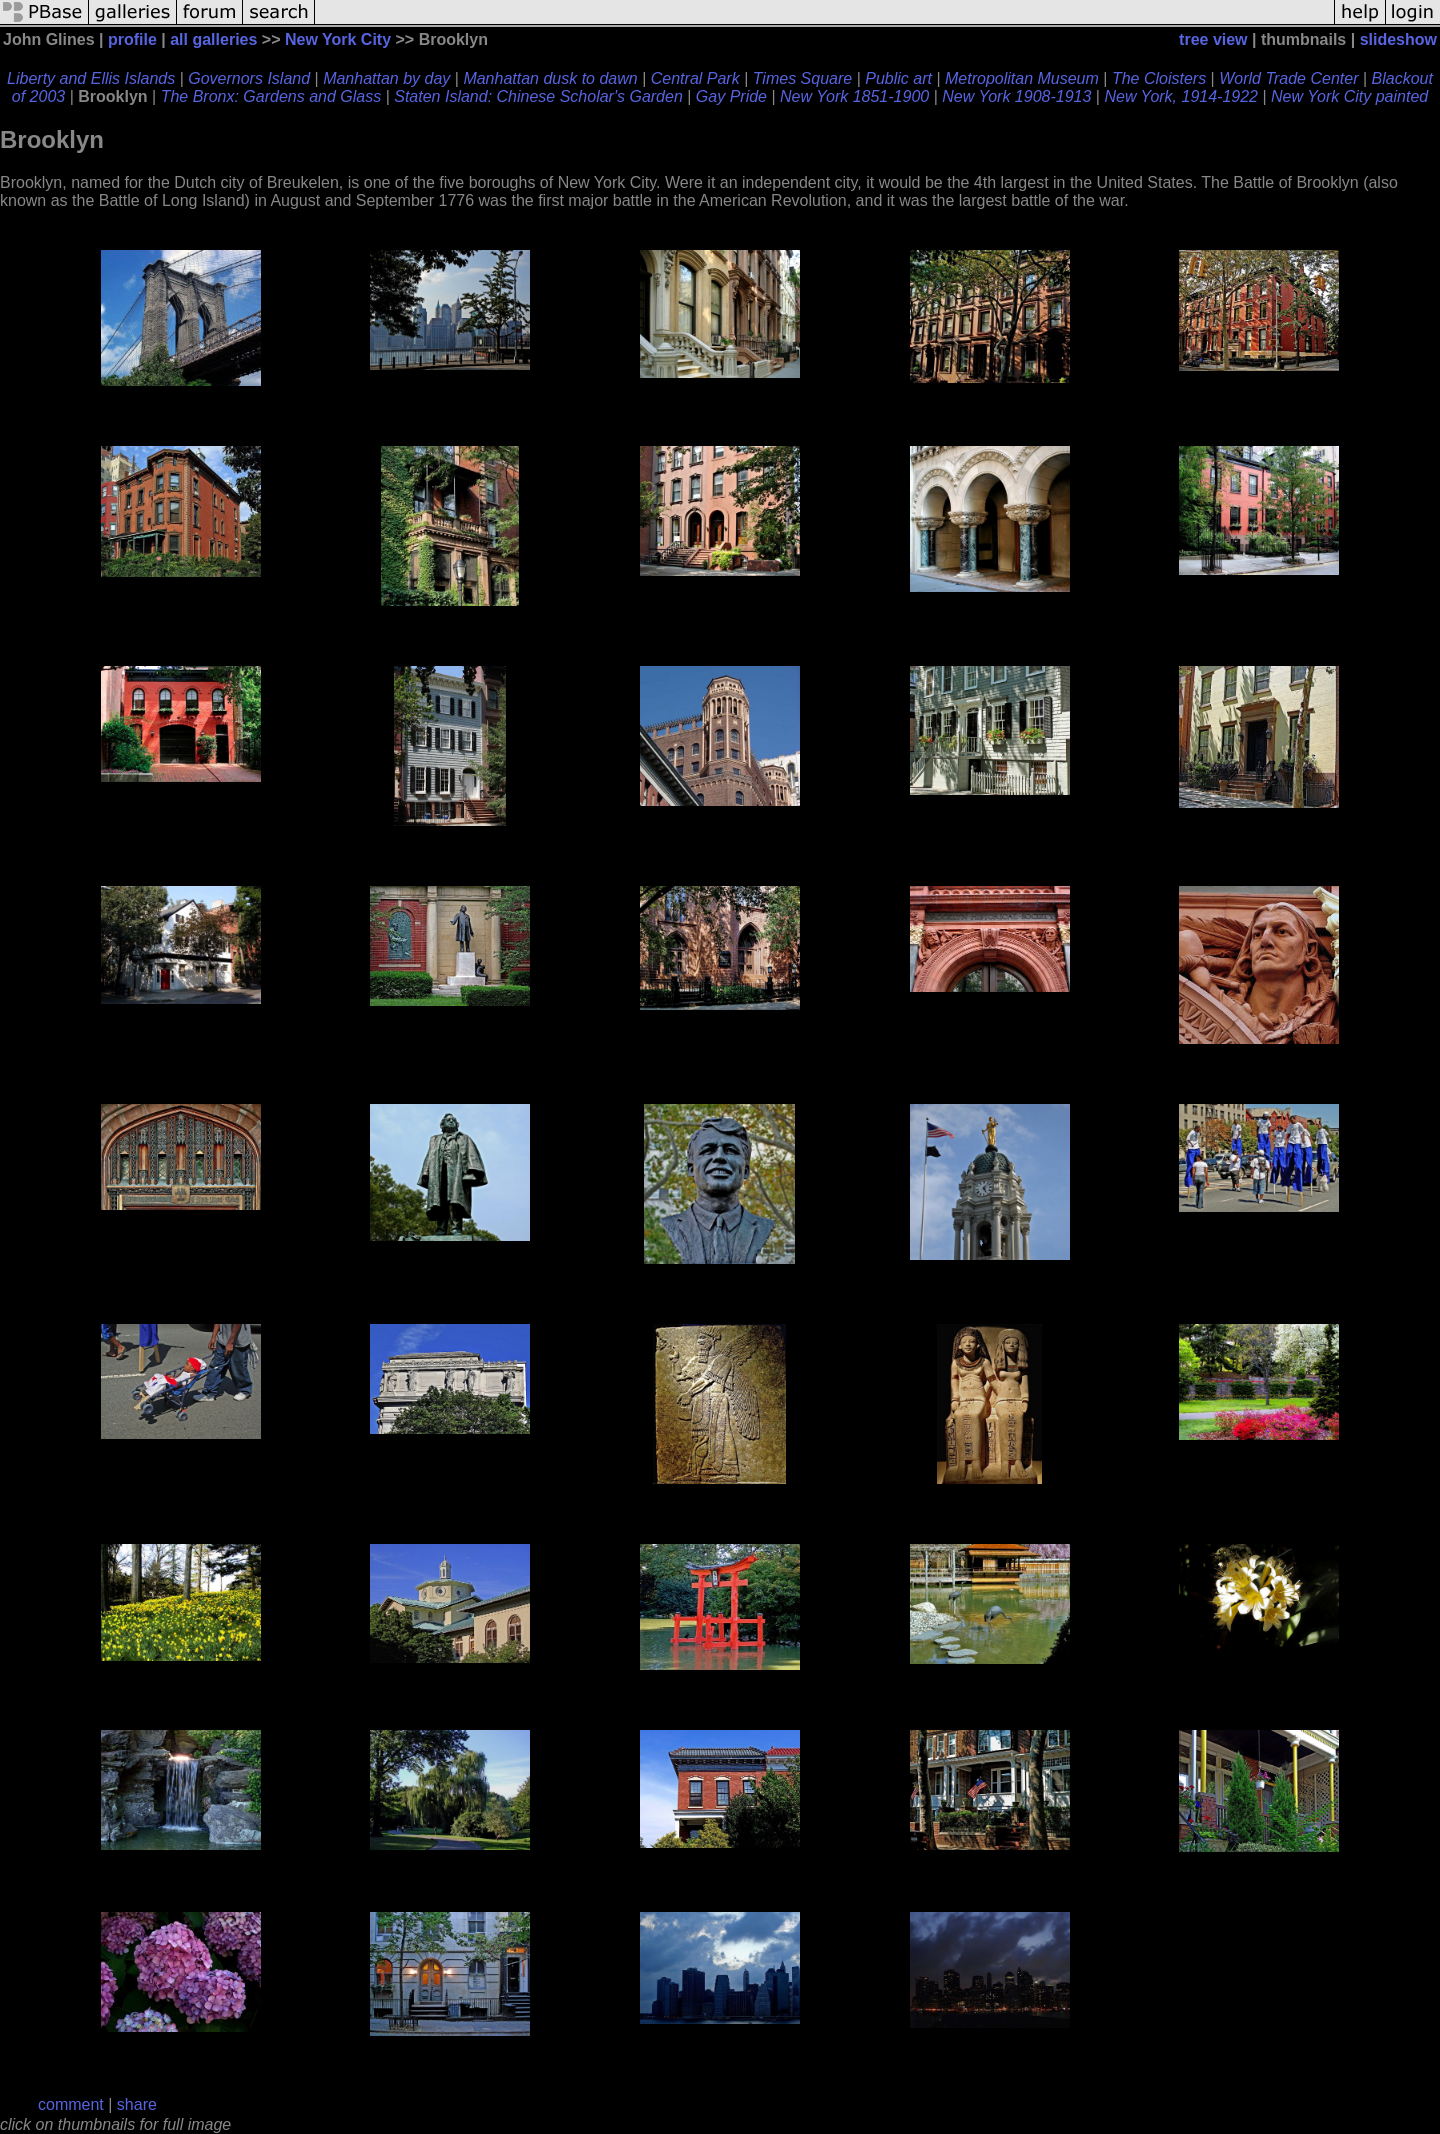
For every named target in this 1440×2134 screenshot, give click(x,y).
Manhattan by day (386, 78)
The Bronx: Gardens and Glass (271, 96)
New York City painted (1349, 96)
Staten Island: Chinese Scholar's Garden (538, 96)
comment (71, 2104)
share (137, 2104)
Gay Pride (731, 96)
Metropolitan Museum (1022, 78)
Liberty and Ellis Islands (91, 78)
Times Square (802, 78)
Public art (898, 78)
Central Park (695, 78)
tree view (1213, 39)
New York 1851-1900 (854, 96)
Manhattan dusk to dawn (550, 78)
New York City (338, 39)
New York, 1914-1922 (1181, 96)
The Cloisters (1159, 78)
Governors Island (249, 78)
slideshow (1398, 39)
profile (132, 39)
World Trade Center (1288, 78)
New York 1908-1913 (1016, 96)
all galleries (213, 39)
